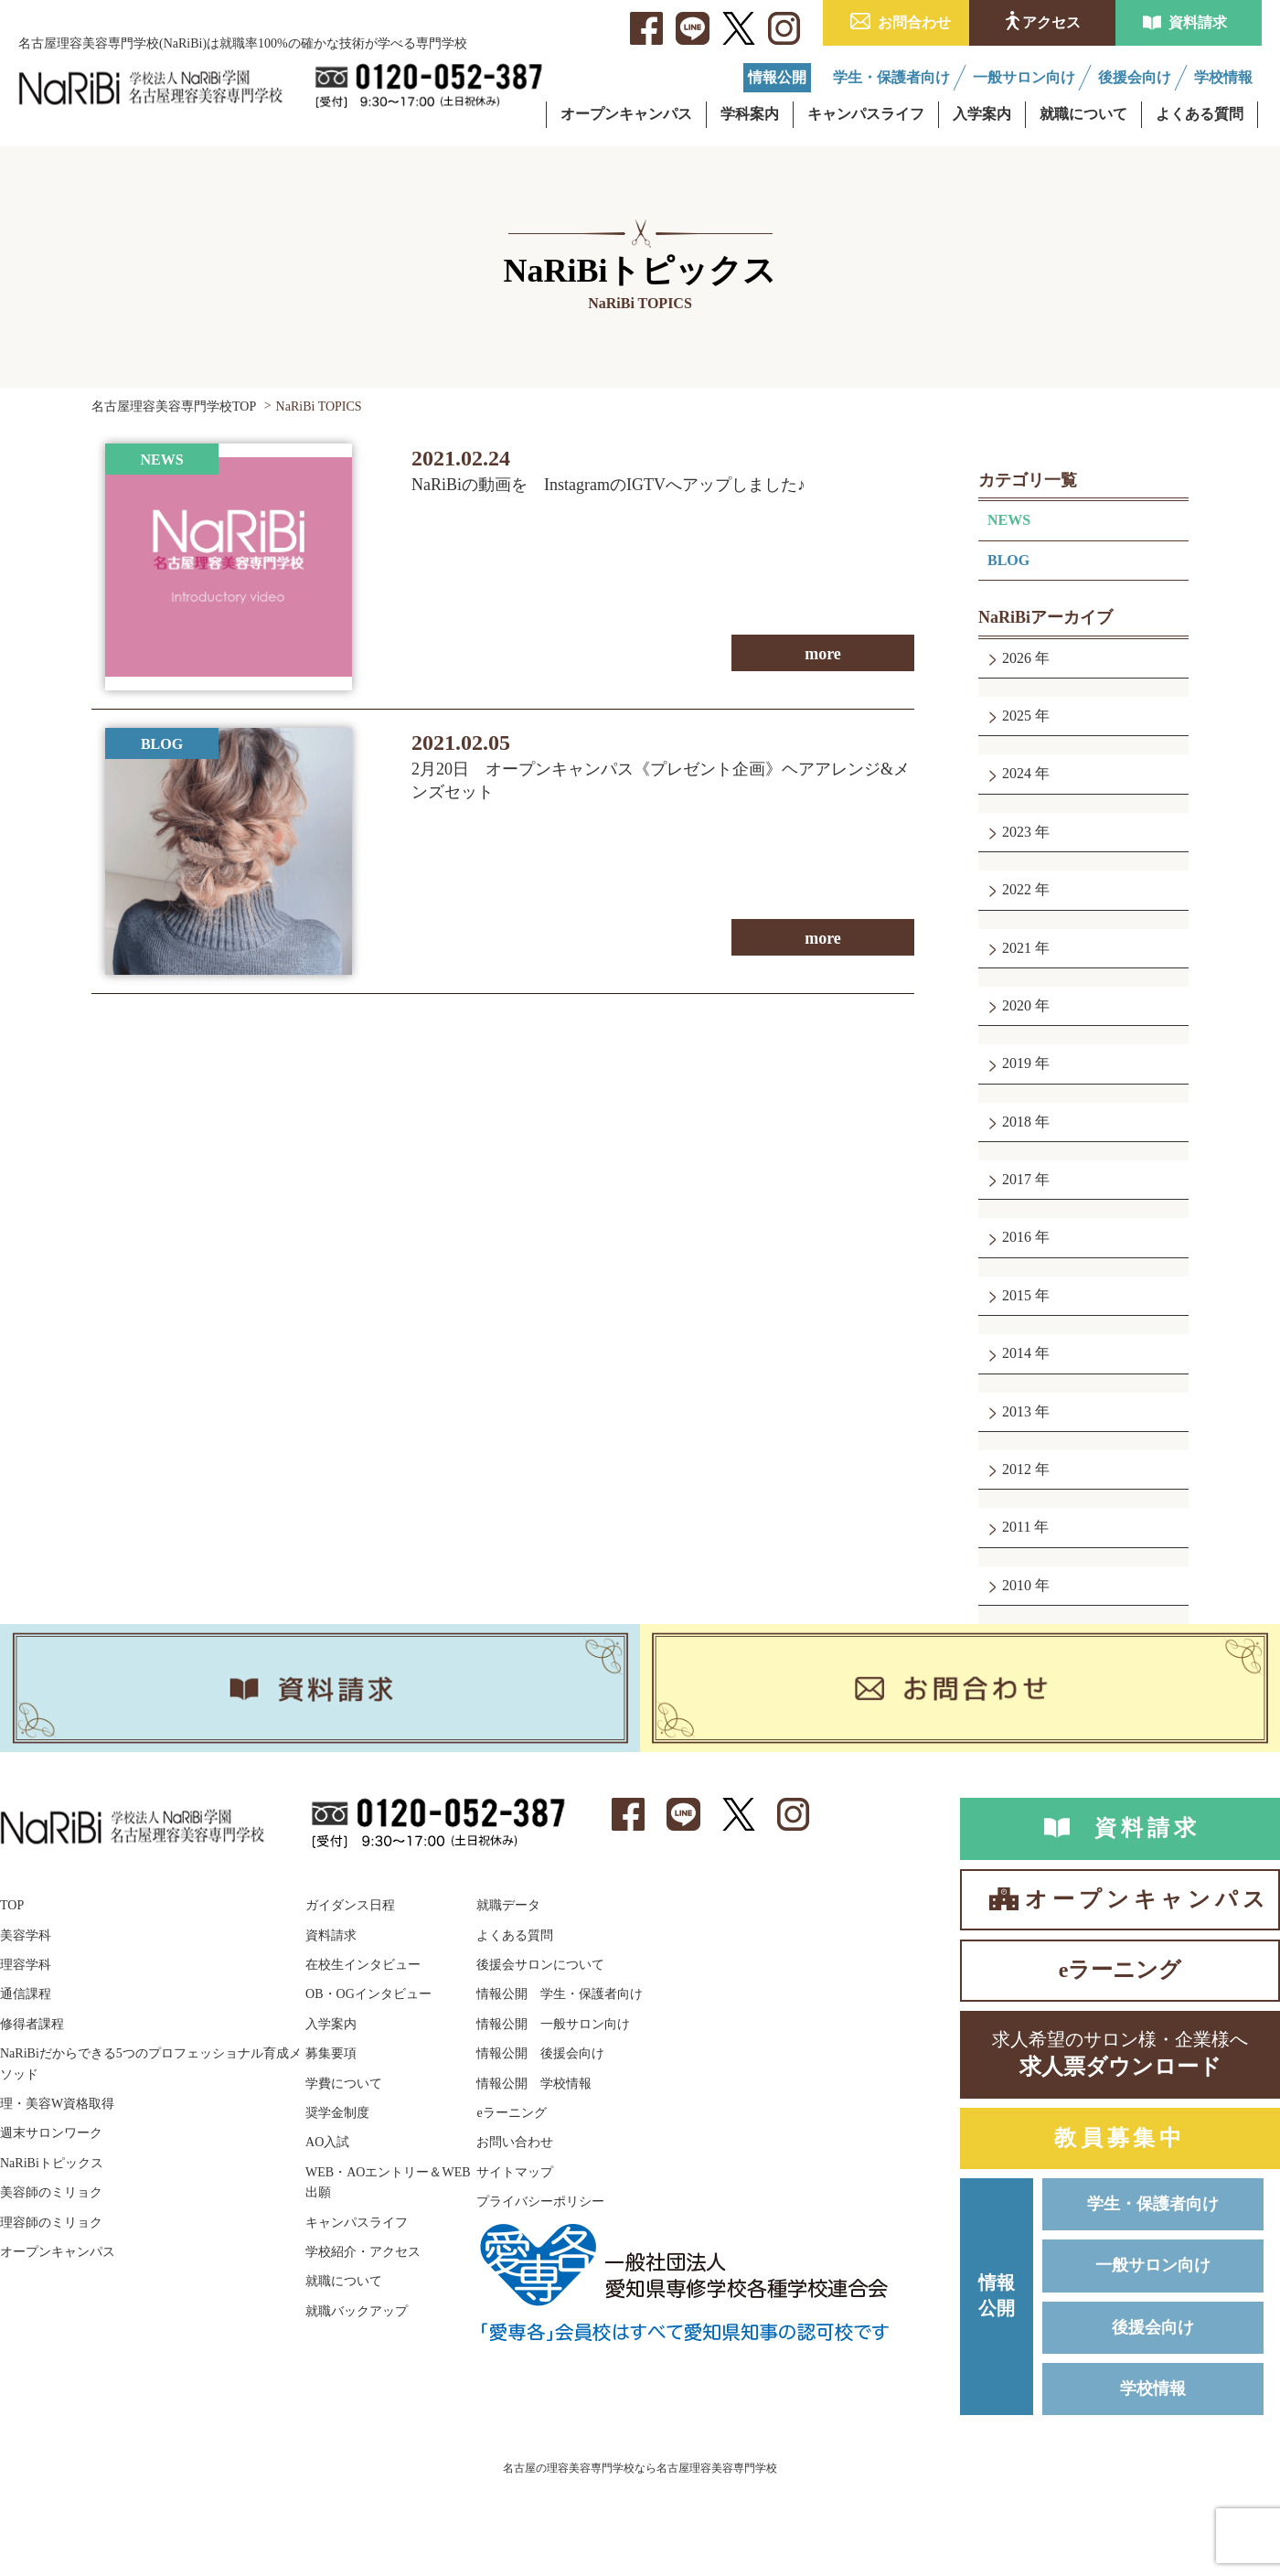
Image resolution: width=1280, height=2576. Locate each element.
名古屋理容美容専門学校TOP (173, 406)
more (823, 654)
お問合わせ (914, 22)
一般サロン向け (1153, 2265)
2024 (1016, 773)
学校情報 (1153, 2388)
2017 (1016, 1179)
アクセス (1051, 22)
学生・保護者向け (1153, 2204)
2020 (1016, 1005)
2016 (1016, 1237)
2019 (1016, 1063)
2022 (1016, 889)
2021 (1016, 948)
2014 (1016, 1353)
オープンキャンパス (1147, 1899)
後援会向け (1153, 2327)
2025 (1016, 715)
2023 (1016, 831)
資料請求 (1197, 22)
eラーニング (1120, 1970)
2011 (1016, 1526)
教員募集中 (1120, 2138)
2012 (1016, 1469)
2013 (1016, 1411)
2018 (1016, 1121)
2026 (1016, 658)
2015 (1016, 1295)
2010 (1016, 1585)
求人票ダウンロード (1120, 2052)
